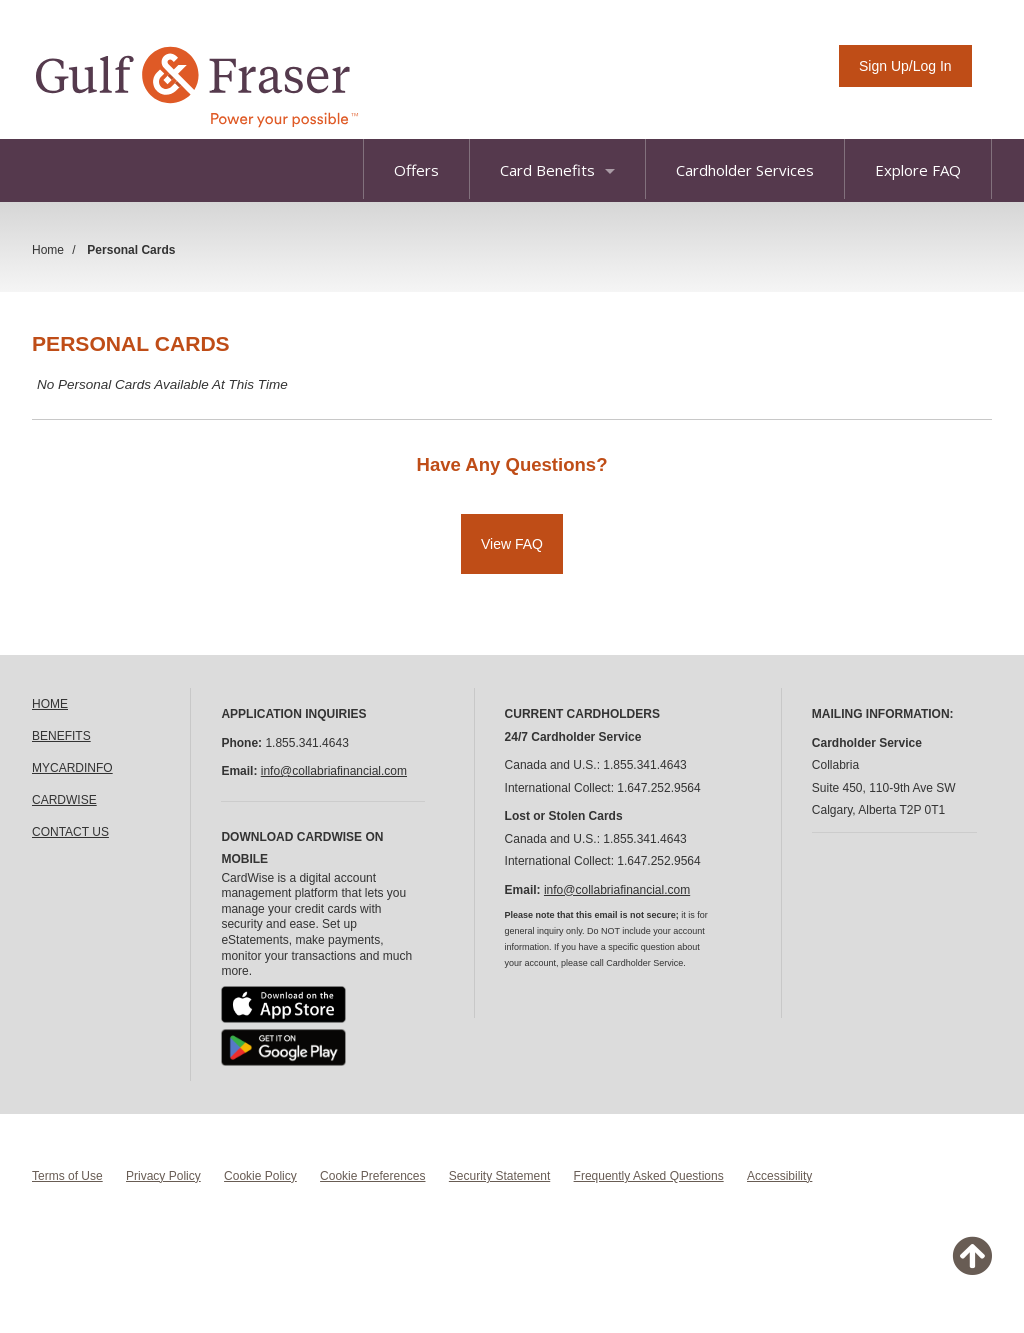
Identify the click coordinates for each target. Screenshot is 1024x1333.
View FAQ (512, 544)
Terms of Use (67, 1176)
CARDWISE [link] (64, 800)
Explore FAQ (918, 170)
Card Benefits (557, 170)
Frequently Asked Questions (649, 1176)
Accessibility (779, 1176)
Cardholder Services (745, 170)
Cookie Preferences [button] (372, 1176)
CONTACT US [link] (70, 832)
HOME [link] (50, 704)
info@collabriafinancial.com (334, 771)
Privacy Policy (163, 1176)
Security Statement (499, 1176)
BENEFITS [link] (61, 736)
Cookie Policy (260, 1176)
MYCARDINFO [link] (72, 768)
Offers (416, 170)
